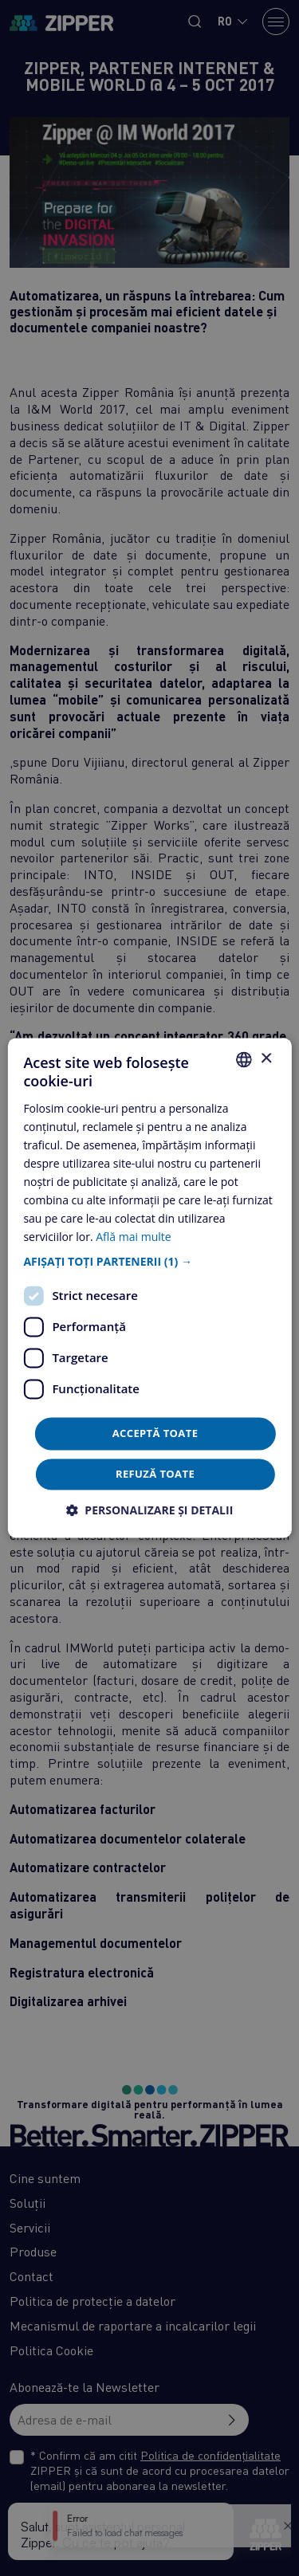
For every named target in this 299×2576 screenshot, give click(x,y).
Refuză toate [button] (155, 1474)
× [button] (266, 1059)
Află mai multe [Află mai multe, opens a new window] (133, 1237)
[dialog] (149, 1288)
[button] (149, 1262)
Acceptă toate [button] (155, 1433)
